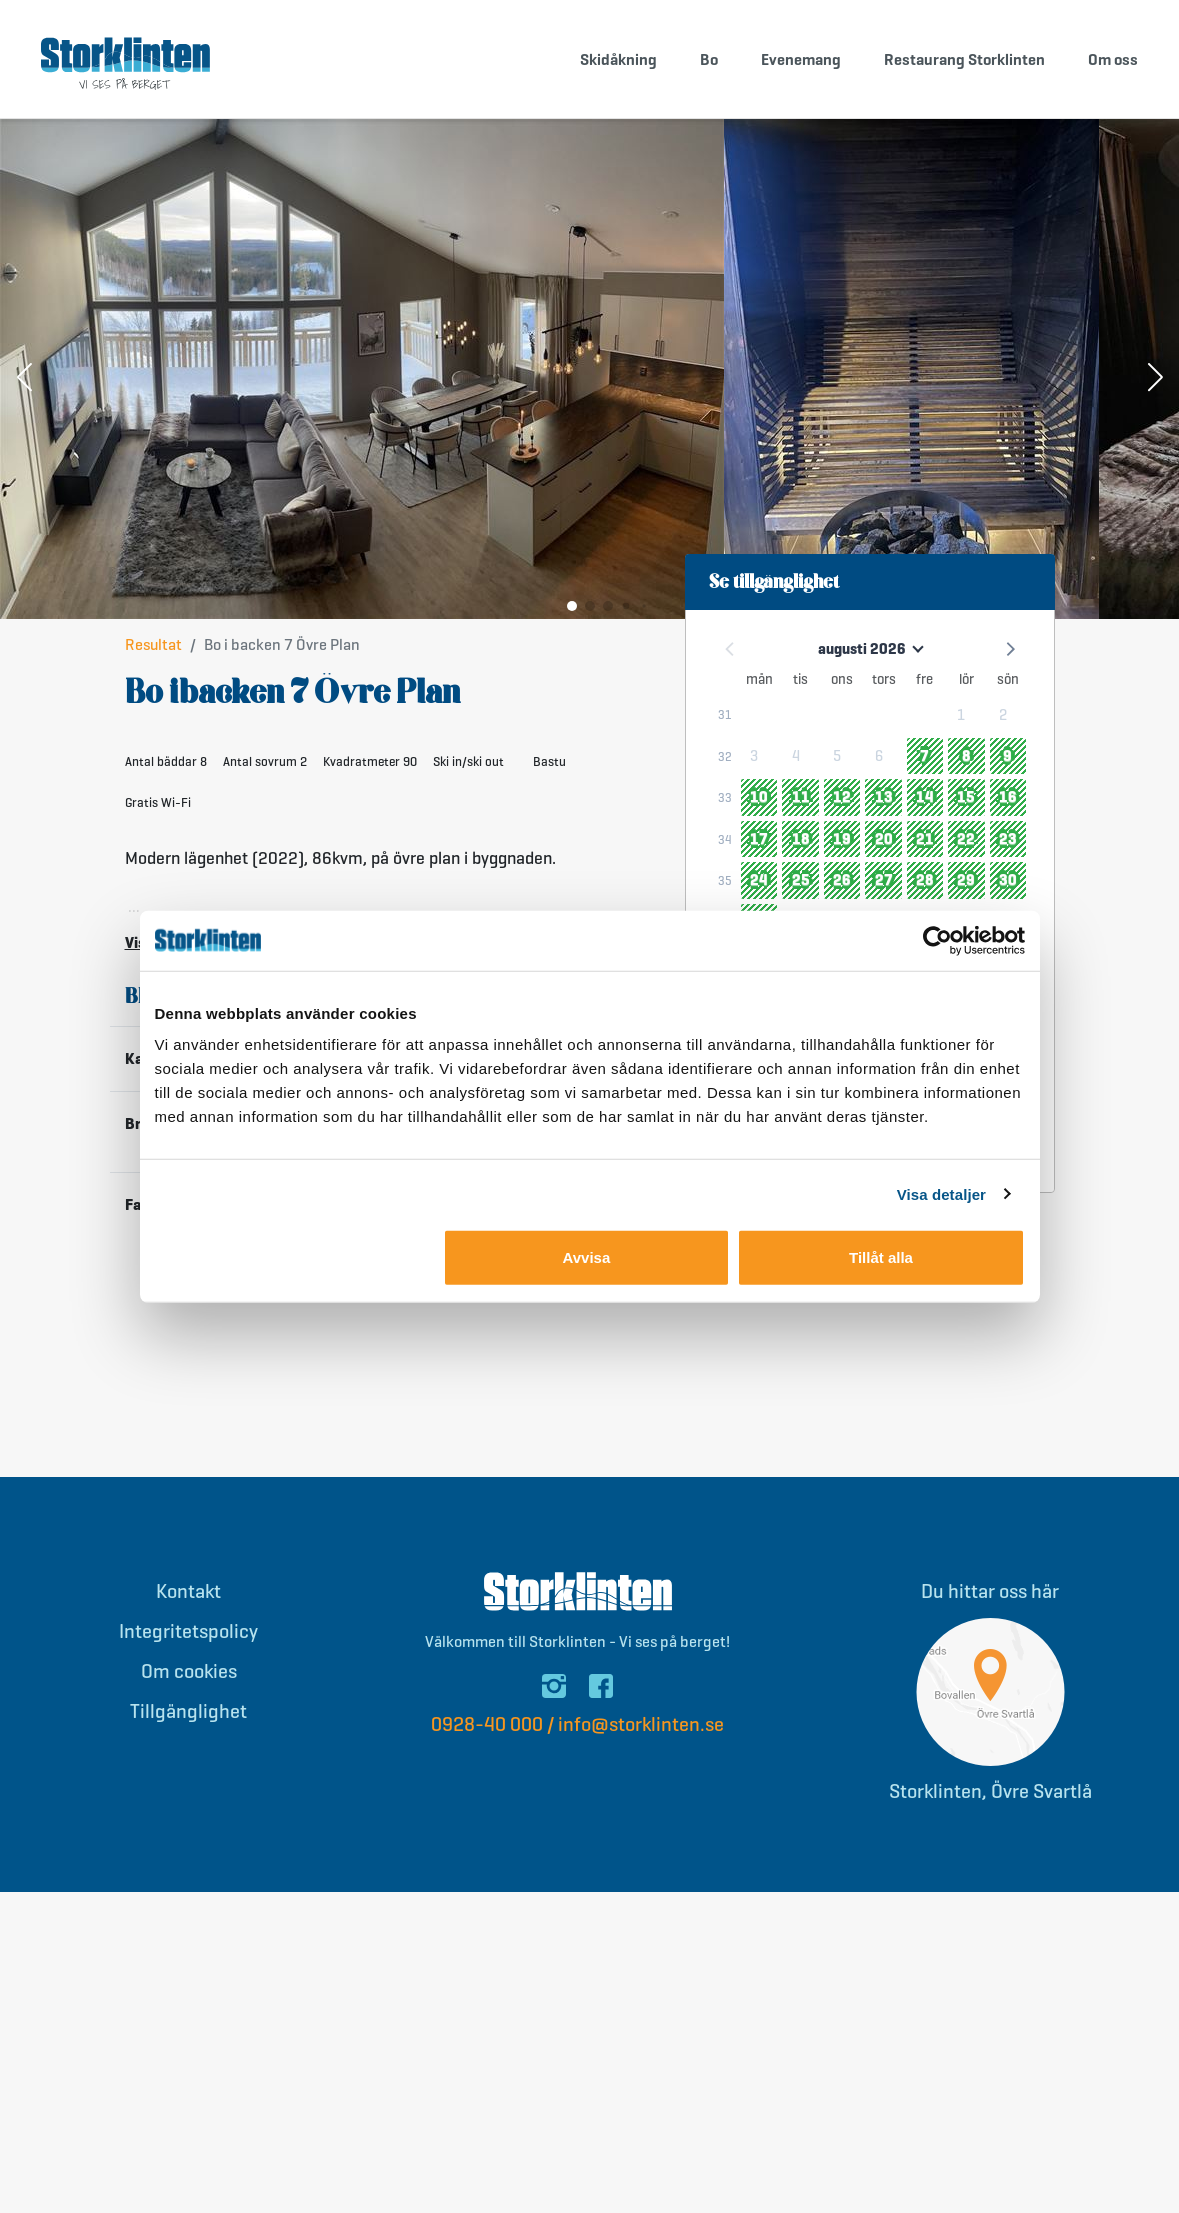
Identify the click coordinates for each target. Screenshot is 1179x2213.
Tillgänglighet (188, 1712)
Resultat (153, 645)
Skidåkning (618, 59)
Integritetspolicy (188, 1632)
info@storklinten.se (641, 1725)
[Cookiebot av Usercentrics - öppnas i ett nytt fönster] (937, 940)
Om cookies (189, 1672)
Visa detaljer (941, 1193)
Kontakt (188, 1592)
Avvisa (586, 1257)
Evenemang (801, 59)
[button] (24, 380)
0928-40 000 (487, 1725)
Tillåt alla (881, 1257)
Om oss (1113, 59)
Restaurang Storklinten (964, 59)
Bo (709, 59)
